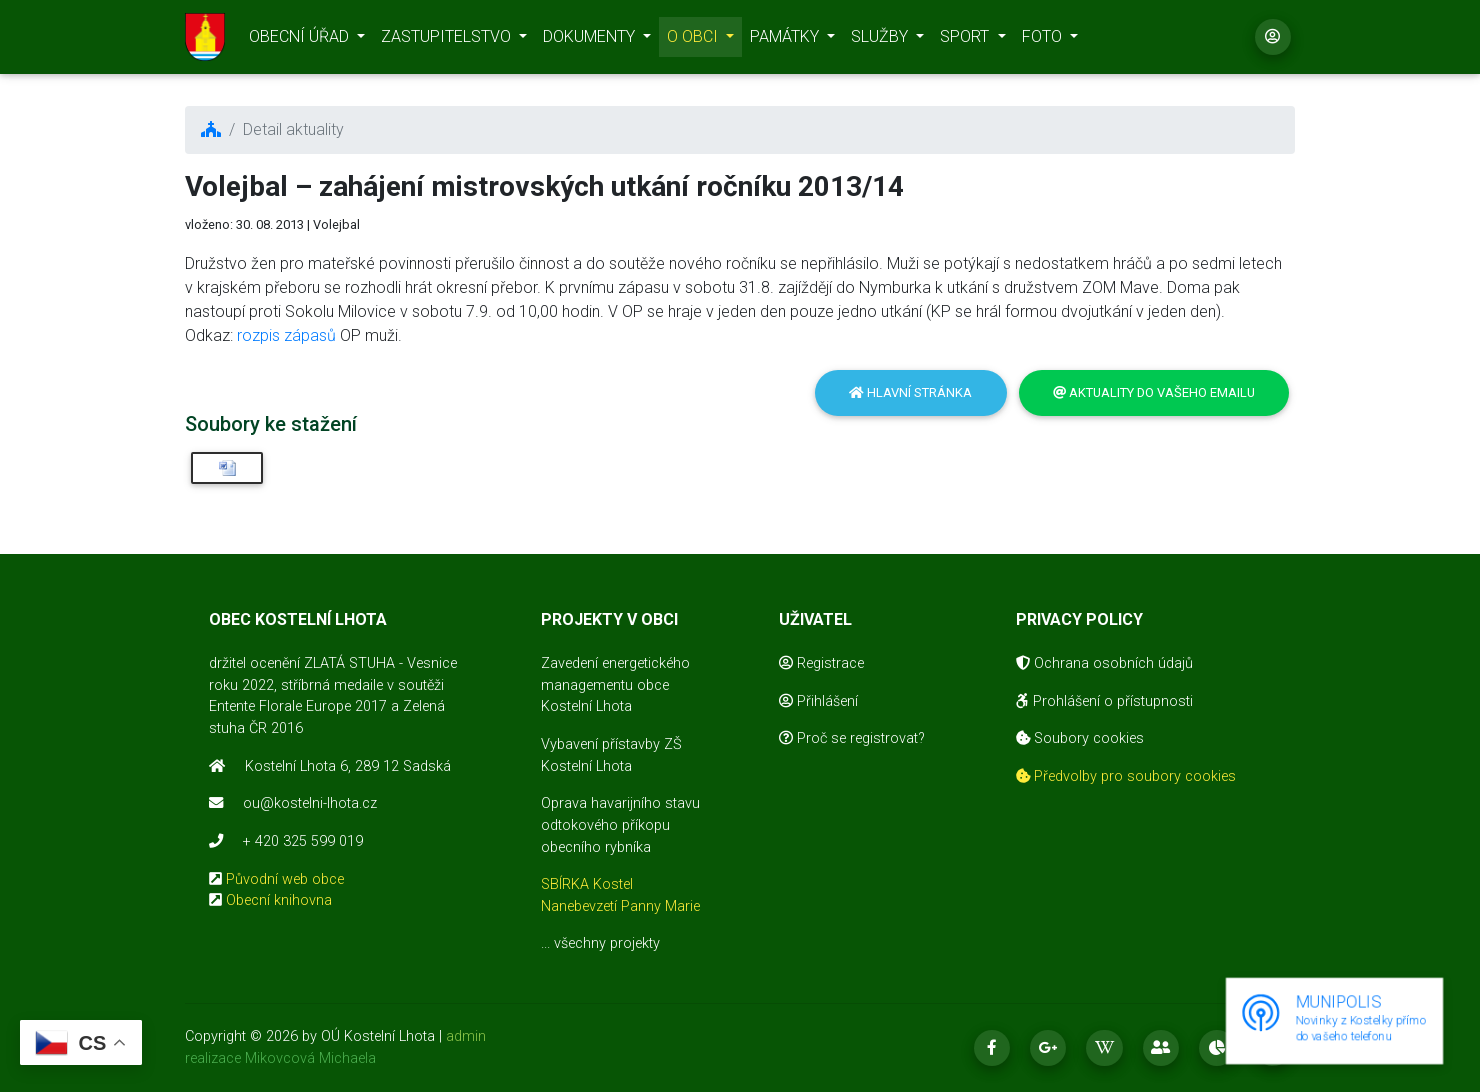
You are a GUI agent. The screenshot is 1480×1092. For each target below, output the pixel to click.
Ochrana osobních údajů (1104, 663)
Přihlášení (818, 701)
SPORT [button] (966, 40)
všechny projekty (607, 943)
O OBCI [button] (694, 40)
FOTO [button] (1044, 40)
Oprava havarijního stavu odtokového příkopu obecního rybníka (620, 825)
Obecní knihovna (279, 900)
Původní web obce (285, 879)
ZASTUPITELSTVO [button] (448, 40)
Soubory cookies (1080, 738)
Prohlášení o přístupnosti (1104, 701)
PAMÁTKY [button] (786, 40)
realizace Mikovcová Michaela (280, 1058)
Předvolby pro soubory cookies (1126, 776)
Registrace (821, 663)
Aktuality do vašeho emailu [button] (1154, 392)
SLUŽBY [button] (881, 40)
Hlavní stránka (910, 392)
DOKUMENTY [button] (591, 40)
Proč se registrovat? (852, 738)
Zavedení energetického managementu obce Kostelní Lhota (615, 685)
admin (466, 1036)
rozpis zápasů (286, 335)
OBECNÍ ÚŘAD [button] (301, 40)
